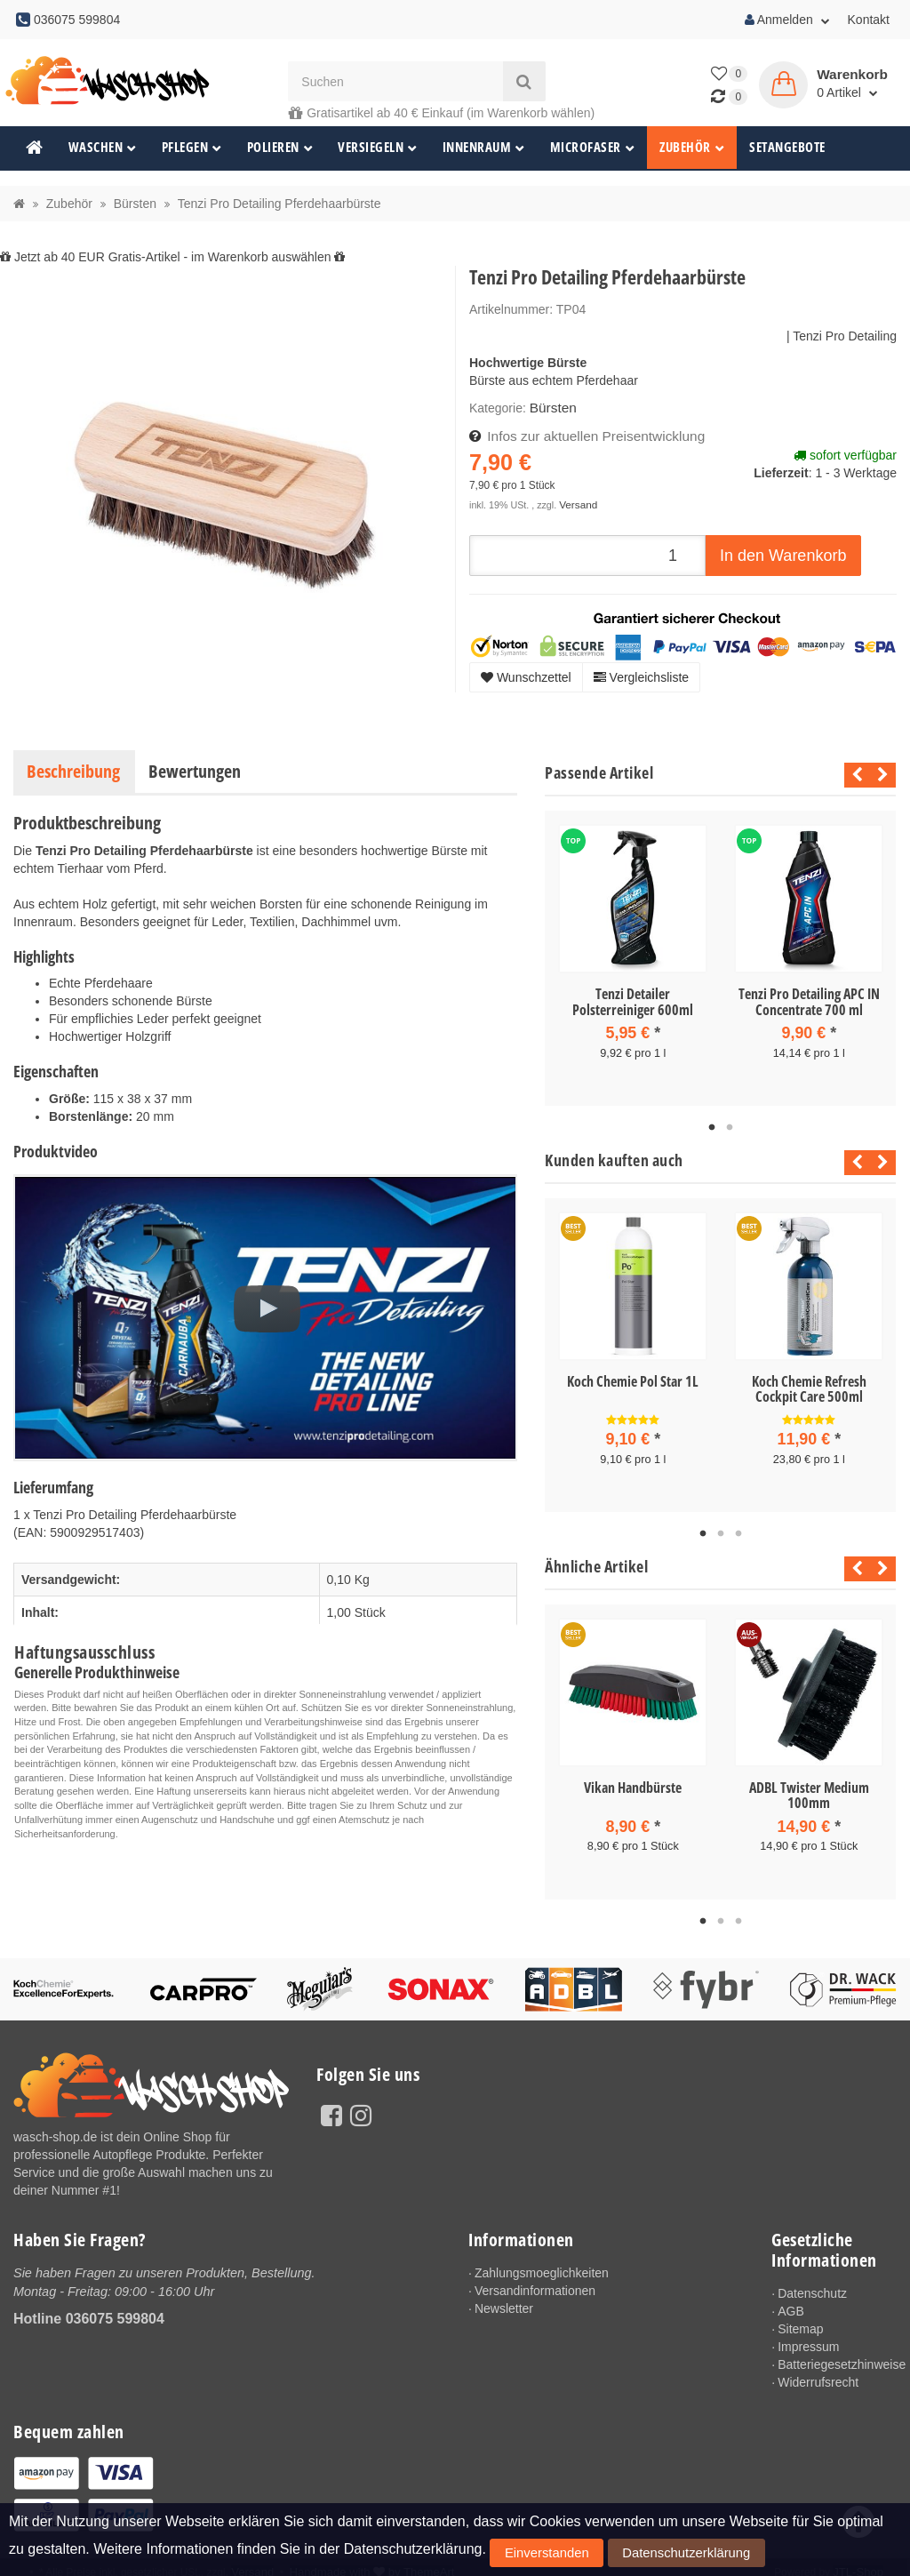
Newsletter (504, 2300)
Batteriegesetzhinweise (837, 2356)
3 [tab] (738, 1528)
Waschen (102, 147)
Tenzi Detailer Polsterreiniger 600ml (632, 1002)
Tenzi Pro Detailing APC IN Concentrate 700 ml (809, 1002)
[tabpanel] (633, 957)
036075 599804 (115, 2309)
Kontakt (869, 19)
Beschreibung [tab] (73, 771)
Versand (576, 500)
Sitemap (800, 2321)
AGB (791, 2303)
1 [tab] (712, 1125)
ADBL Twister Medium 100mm (809, 1789)
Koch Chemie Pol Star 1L (632, 1378)
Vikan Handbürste (633, 1781)
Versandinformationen (535, 2283)
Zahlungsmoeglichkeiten (542, 2265)
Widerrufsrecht (818, 2374)
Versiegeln (378, 147)
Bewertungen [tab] (194, 771)
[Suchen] (395, 81)
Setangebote (787, 147)
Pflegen (192, 147)
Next (883, 775)
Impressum (808, 2339)
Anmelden (787, 19)
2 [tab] (729, 1125)
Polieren (280, 147)
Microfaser (592, 147)
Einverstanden (529, 2557)
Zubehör (691, 147)
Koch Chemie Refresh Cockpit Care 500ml (809, 1386)
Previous (852, 775)
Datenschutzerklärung (630, 2557)
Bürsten (551, 407)
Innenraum (484, 147)
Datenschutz (812, 2285)
